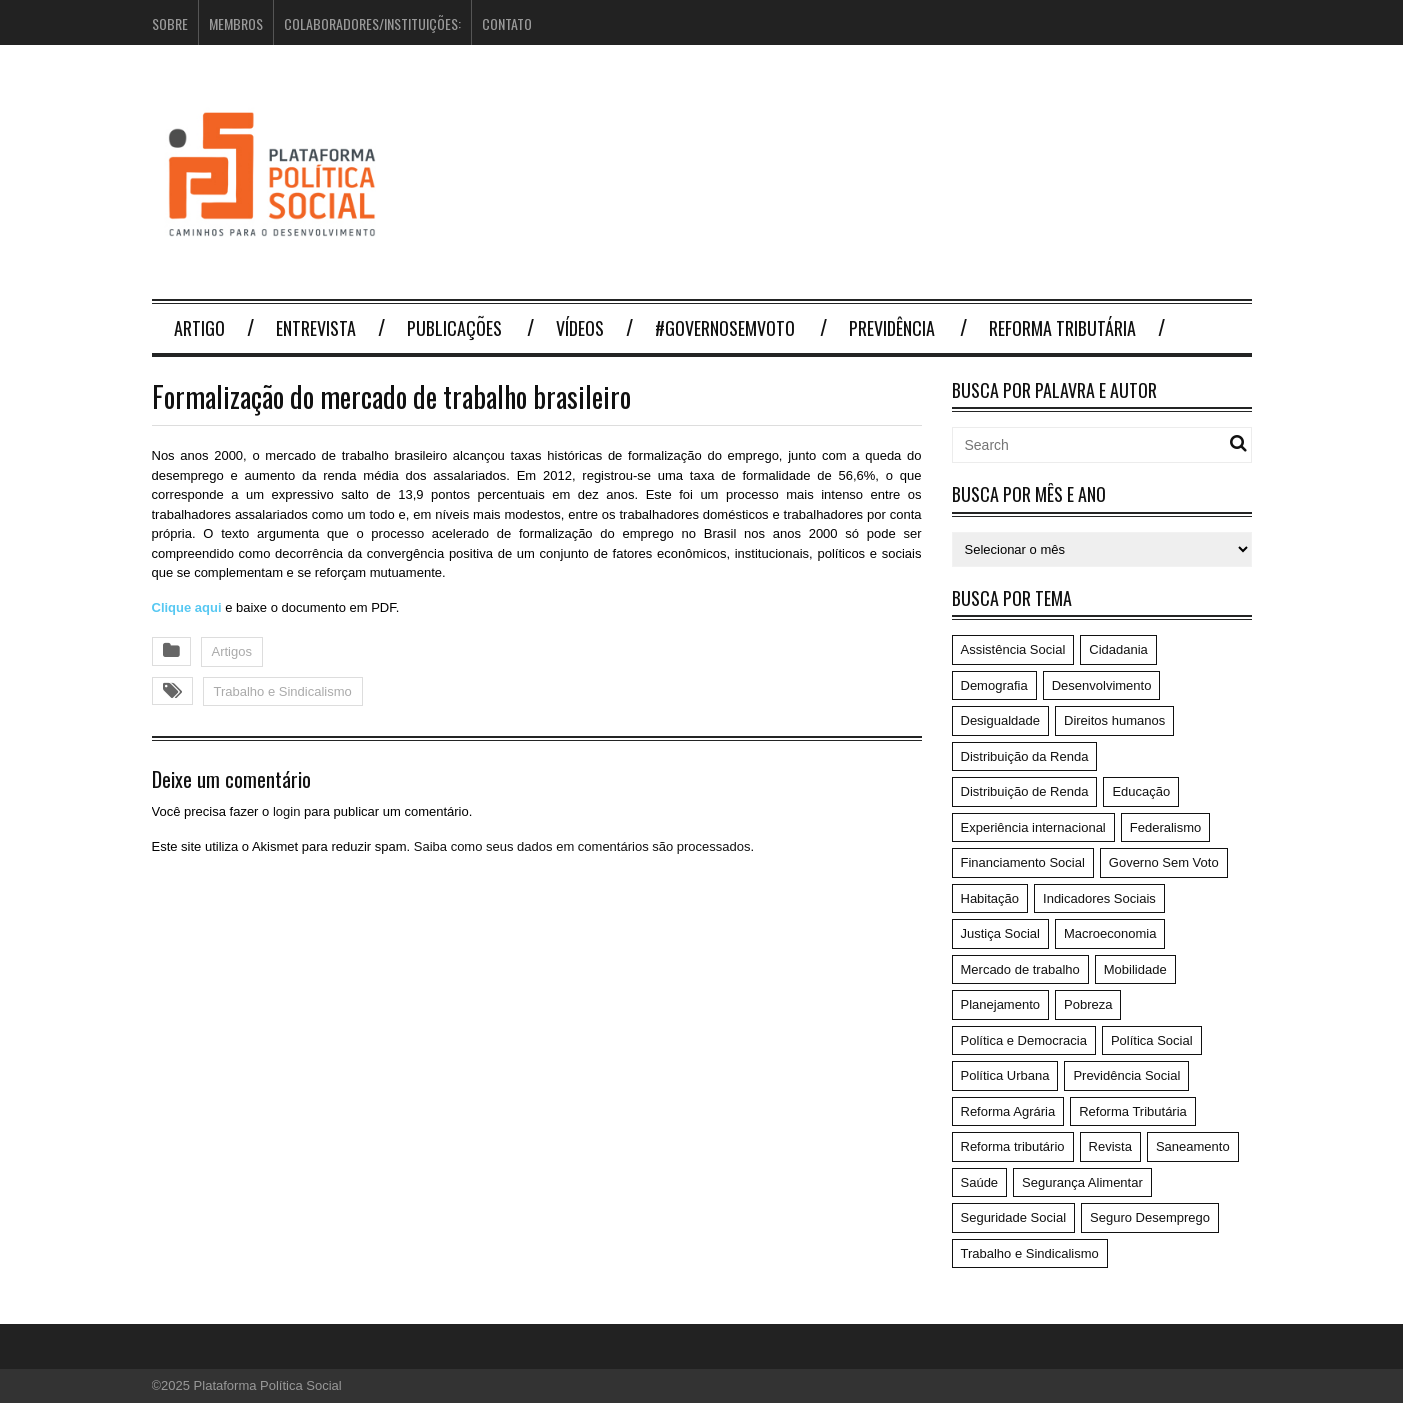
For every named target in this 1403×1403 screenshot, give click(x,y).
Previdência (892, 328)
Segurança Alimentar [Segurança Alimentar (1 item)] (1082, 1182)
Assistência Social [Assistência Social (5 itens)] (1013, 649)
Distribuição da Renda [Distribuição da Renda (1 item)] (1025, 756)
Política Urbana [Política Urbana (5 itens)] (1005, 1075)
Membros (236, 23)
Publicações (454, 328)
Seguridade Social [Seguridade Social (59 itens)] (1014, 1217)
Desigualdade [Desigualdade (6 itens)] (1001, 720)
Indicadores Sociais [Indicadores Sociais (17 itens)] (1099, 898)
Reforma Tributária (1062, 328)
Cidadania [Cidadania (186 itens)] (1118, 649)
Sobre (170, 23)
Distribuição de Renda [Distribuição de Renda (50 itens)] (1025, 791)
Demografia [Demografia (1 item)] (994, 685)
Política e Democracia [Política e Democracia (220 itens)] (1024, 1040)
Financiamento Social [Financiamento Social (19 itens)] (1023, 862)
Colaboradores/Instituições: (372, 23)
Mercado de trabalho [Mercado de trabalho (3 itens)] (1020, 969)
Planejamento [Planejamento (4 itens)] (1001, 1004)
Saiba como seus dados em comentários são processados (582, 846)
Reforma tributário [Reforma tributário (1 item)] (1013, 1146)
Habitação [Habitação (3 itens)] (990, 898)
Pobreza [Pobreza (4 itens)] (1088, 1004)
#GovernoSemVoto (725, 328)
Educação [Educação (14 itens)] (1141, 791)
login (286, 811)
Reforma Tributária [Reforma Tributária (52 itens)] (1133, 1111)
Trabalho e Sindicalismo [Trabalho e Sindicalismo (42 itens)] (1030, 1253)
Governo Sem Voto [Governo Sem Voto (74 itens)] (1164, 862)
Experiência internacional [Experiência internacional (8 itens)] (1033, 827)
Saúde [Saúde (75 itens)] (980, 1182)
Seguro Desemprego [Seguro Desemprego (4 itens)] (1150, 1217)
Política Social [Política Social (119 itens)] (1152, 1040)
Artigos (232, 651)
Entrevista (316, 328)
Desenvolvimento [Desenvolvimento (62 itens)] (1102, 685)
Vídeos (580, 328)
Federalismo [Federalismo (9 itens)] (1166, 827)
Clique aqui (189, 607)
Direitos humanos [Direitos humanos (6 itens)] (1114, 720)
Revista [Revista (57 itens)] (1110, 1146)
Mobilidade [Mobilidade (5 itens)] (1135, 969)
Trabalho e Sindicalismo (283, 691)
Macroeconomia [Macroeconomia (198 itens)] (1110, 933)
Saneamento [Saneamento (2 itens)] (1193, 1146)
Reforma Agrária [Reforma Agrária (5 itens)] (1008, 1111)
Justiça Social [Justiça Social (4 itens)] (1000, 933)
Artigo (199, 328)
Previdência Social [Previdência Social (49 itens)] (1126, 1075)
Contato (507, 23)
